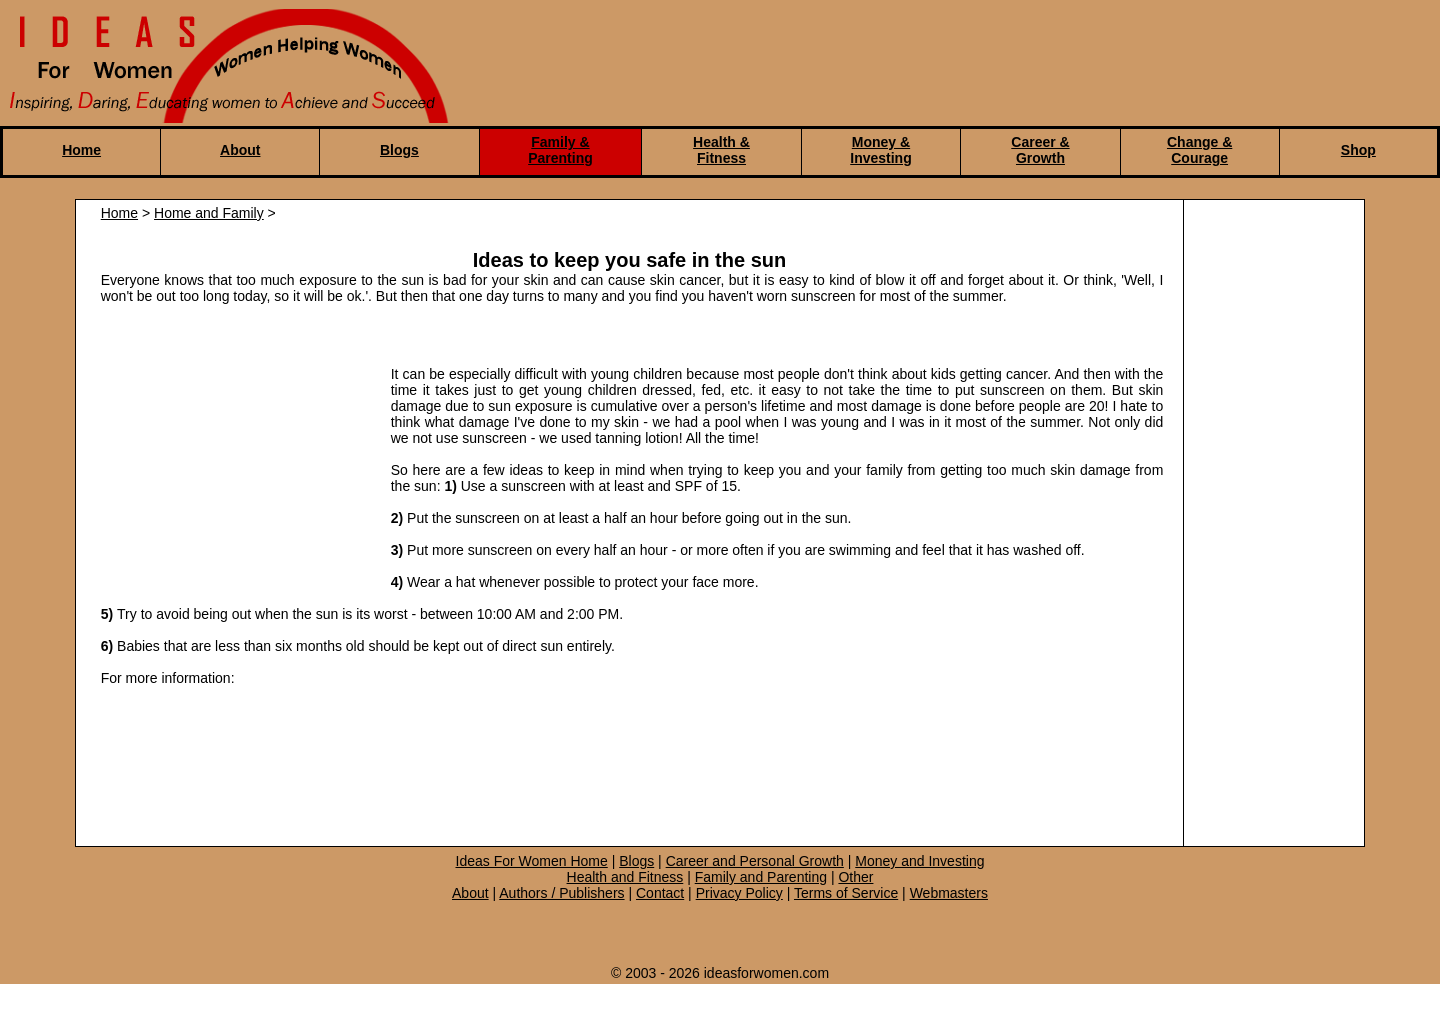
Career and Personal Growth (755, 861)
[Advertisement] (236, 460)
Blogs (399, 150)
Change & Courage (1199, 150)
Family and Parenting (761, 877)
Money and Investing (919, 861)
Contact (660, 893)
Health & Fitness (721, 150)
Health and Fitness (625, 877)
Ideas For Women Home (532, 861)
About (240, 150)
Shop (1358, 150)
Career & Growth (1040, 150)
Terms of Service (846, 893)
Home (81, 150)
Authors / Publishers (561, 893)
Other (855, 877)
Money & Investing (880, 150)
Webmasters (949, 893)
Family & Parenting (560, 150)
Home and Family (209, 213)
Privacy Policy (739, 893)
